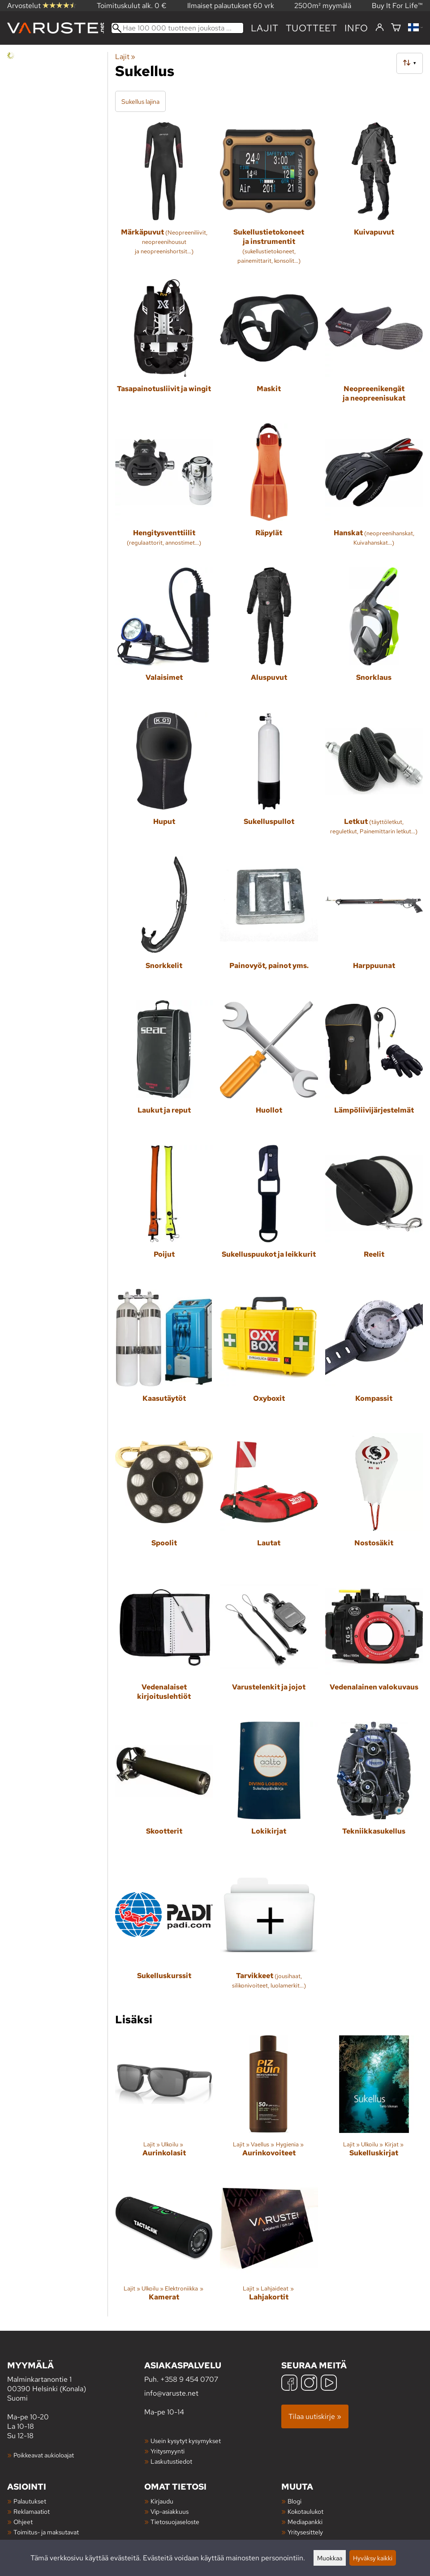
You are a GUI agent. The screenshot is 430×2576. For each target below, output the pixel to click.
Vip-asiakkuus (169, 2511)
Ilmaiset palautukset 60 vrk (230, 5)
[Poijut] (164, 1213)
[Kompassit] (374, 1357)
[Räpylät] (269, 491)
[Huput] (164, 780)
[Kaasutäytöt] (164, 1357)
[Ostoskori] (396, 28)
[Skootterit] (164, 1790)
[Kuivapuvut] (374, 197)
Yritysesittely (305, 2532)
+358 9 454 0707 (189, 2379)
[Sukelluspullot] (269, 780)
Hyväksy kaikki (372, 2558)
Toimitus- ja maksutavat (46, 2532)
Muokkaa (329, 2558)
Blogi (294, 2501)
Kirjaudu (161, 2501)
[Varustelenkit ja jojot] (269, 1646)
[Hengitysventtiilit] (164, 491)
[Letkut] (374, 780)
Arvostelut (41, 5)
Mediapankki (305, 2521)
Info (356, 28)
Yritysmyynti (167, 2451)
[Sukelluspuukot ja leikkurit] (269, 1213)
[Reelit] (374, 1213)
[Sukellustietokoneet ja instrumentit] (269, 197)
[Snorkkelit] (164, 924)
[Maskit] (269, 347)
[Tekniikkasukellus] (374, 1790)
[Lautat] (269, 1501)
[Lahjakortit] (269, 2247)
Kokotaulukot (305, 2511)
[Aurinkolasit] (164, 2103)
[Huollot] (269, 1068)
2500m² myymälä (322, 5)
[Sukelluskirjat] (374, 2103)
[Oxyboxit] (269, 1357)
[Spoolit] (164, 1501)
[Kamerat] (164, 2247)
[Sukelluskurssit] (164, 1934)
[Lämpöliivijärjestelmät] (374, 1068)
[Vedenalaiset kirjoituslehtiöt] (164, 1646)
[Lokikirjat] (269, 1790)
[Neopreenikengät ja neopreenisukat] (374, 347)
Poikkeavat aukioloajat (43, 2455)
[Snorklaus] (374, 635)
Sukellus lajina (140, 101)
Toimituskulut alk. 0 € (132, 5)
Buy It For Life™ (397, 5)
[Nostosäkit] (374, 1501)
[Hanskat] (374, 491)
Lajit (265, 28)
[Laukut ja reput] (164, 1068)
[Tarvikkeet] (269, 1934)
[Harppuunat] (374, 924)
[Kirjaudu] (379, 27)
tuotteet (311, 28)
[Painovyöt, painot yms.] (269, 924)
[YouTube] (329, 2384)
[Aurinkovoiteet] (269, 2103)
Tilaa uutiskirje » (314, 2416)
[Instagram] (309, 2384)
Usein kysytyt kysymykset (185, 2440)
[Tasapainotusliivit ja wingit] (164, 347)
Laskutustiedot (171, 2461)
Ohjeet (23, 2521)
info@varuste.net (171, 2393)
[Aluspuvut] (269, 635)
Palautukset (29, 2501)
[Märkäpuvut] (164, 197)
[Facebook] (289, 2384)
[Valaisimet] (164, 635)
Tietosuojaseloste (174, 2521)
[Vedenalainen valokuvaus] (374, 1646)
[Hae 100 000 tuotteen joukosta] (177, 28)
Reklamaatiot (31, 2511)
